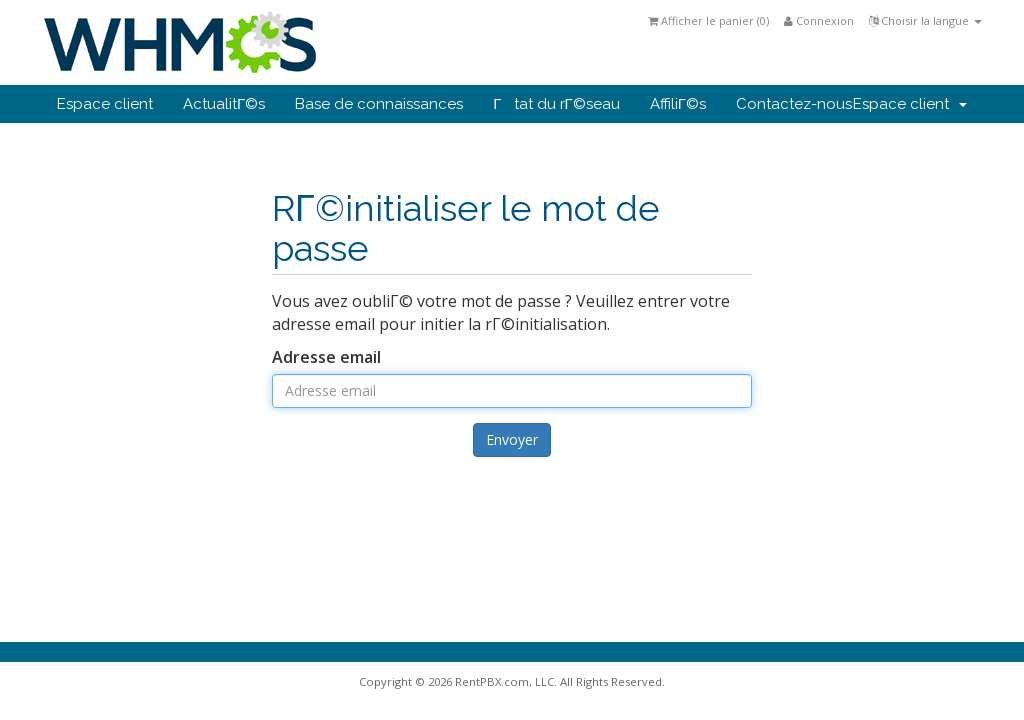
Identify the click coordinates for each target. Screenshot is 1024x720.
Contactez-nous (794, 104)
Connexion (819, 20)
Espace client (105, 104)
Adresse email (326, 357)
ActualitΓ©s (224, 104)
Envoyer (512, 439)
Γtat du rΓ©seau (556, 104)
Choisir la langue (925, 20)
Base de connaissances (379, 104)
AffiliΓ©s (678, 104)
